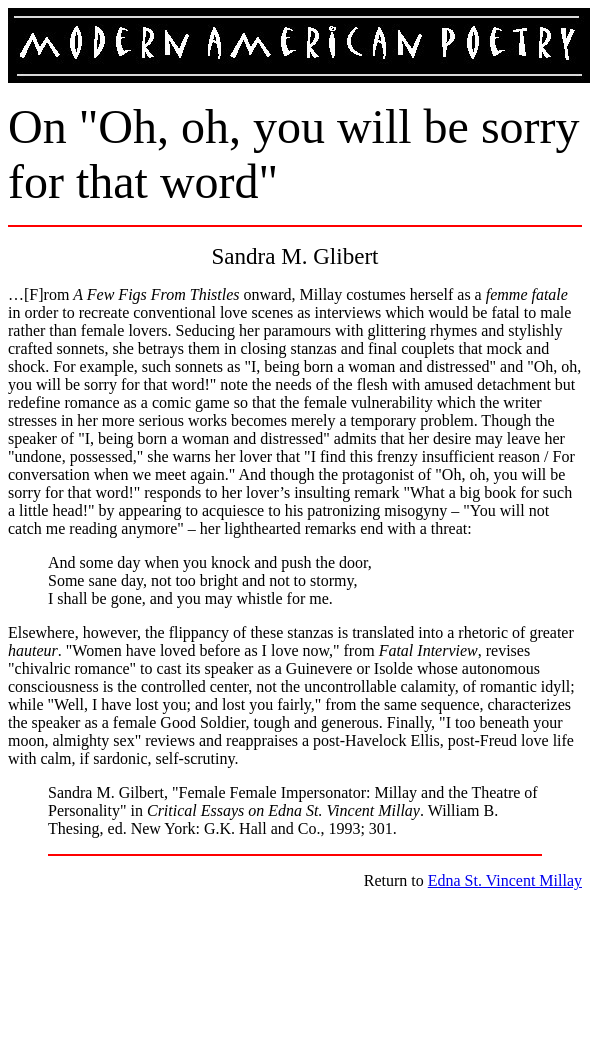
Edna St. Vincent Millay (505, 880)
